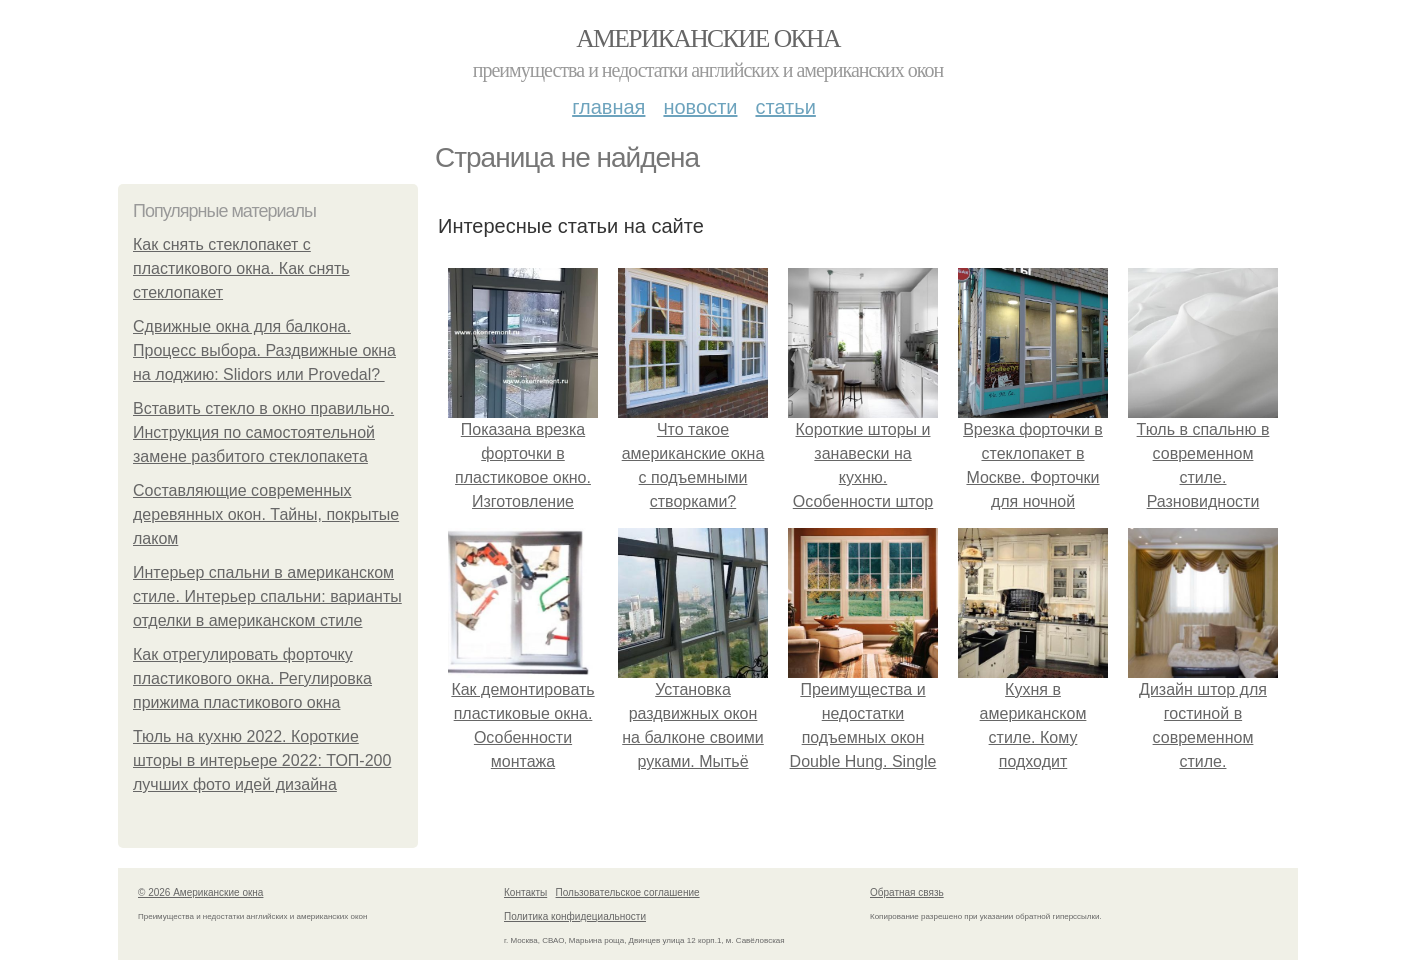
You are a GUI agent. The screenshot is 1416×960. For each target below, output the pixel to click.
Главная (608, 107)
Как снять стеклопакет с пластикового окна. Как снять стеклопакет (241, 268)
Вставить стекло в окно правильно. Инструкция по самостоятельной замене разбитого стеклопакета (263, 432)
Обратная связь (907, 892)
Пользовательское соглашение (628, 892)
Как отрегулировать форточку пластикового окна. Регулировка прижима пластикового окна (252, 678)
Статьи (785, 107)
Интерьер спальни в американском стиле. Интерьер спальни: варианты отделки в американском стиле (267, 596)
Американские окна (708, 38)
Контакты (525, 892)
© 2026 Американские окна (200, 892)
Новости (700, 107)
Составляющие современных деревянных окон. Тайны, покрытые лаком (266, 514)
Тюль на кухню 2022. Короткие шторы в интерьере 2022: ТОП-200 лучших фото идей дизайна (262, 760)
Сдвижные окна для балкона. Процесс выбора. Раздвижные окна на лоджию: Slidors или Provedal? (264, 350)
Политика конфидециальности (575, 916)
